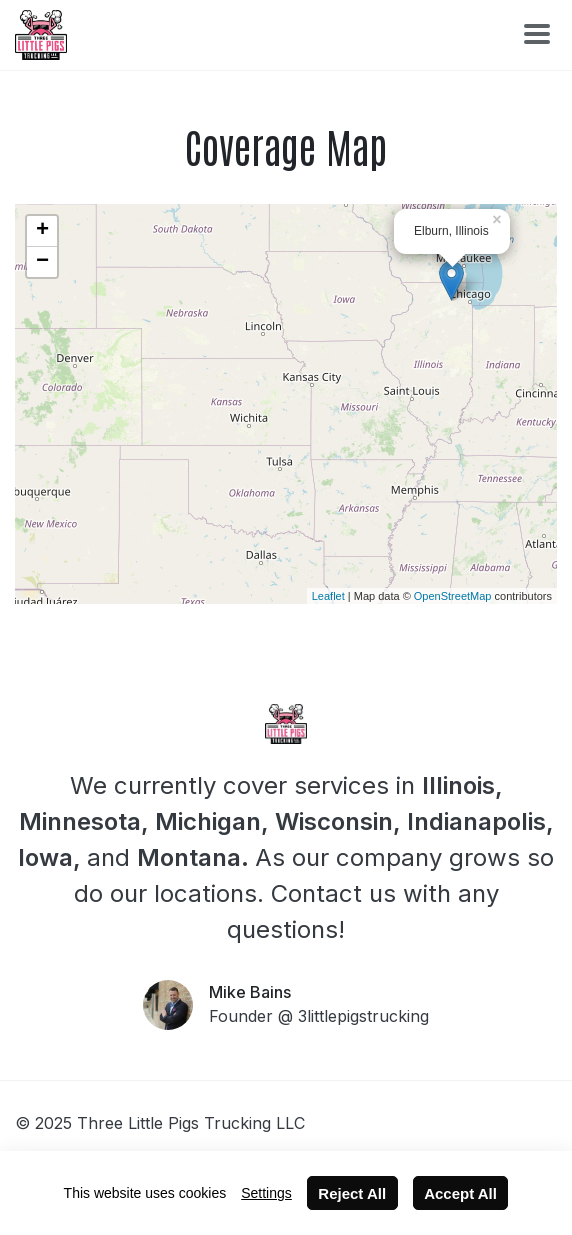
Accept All (460, 1193)
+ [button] (42, 231)
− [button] (42, 262)
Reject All (352, 1193)
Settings (266, 1193)
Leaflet (328, 596)
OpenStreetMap (453, 596)
